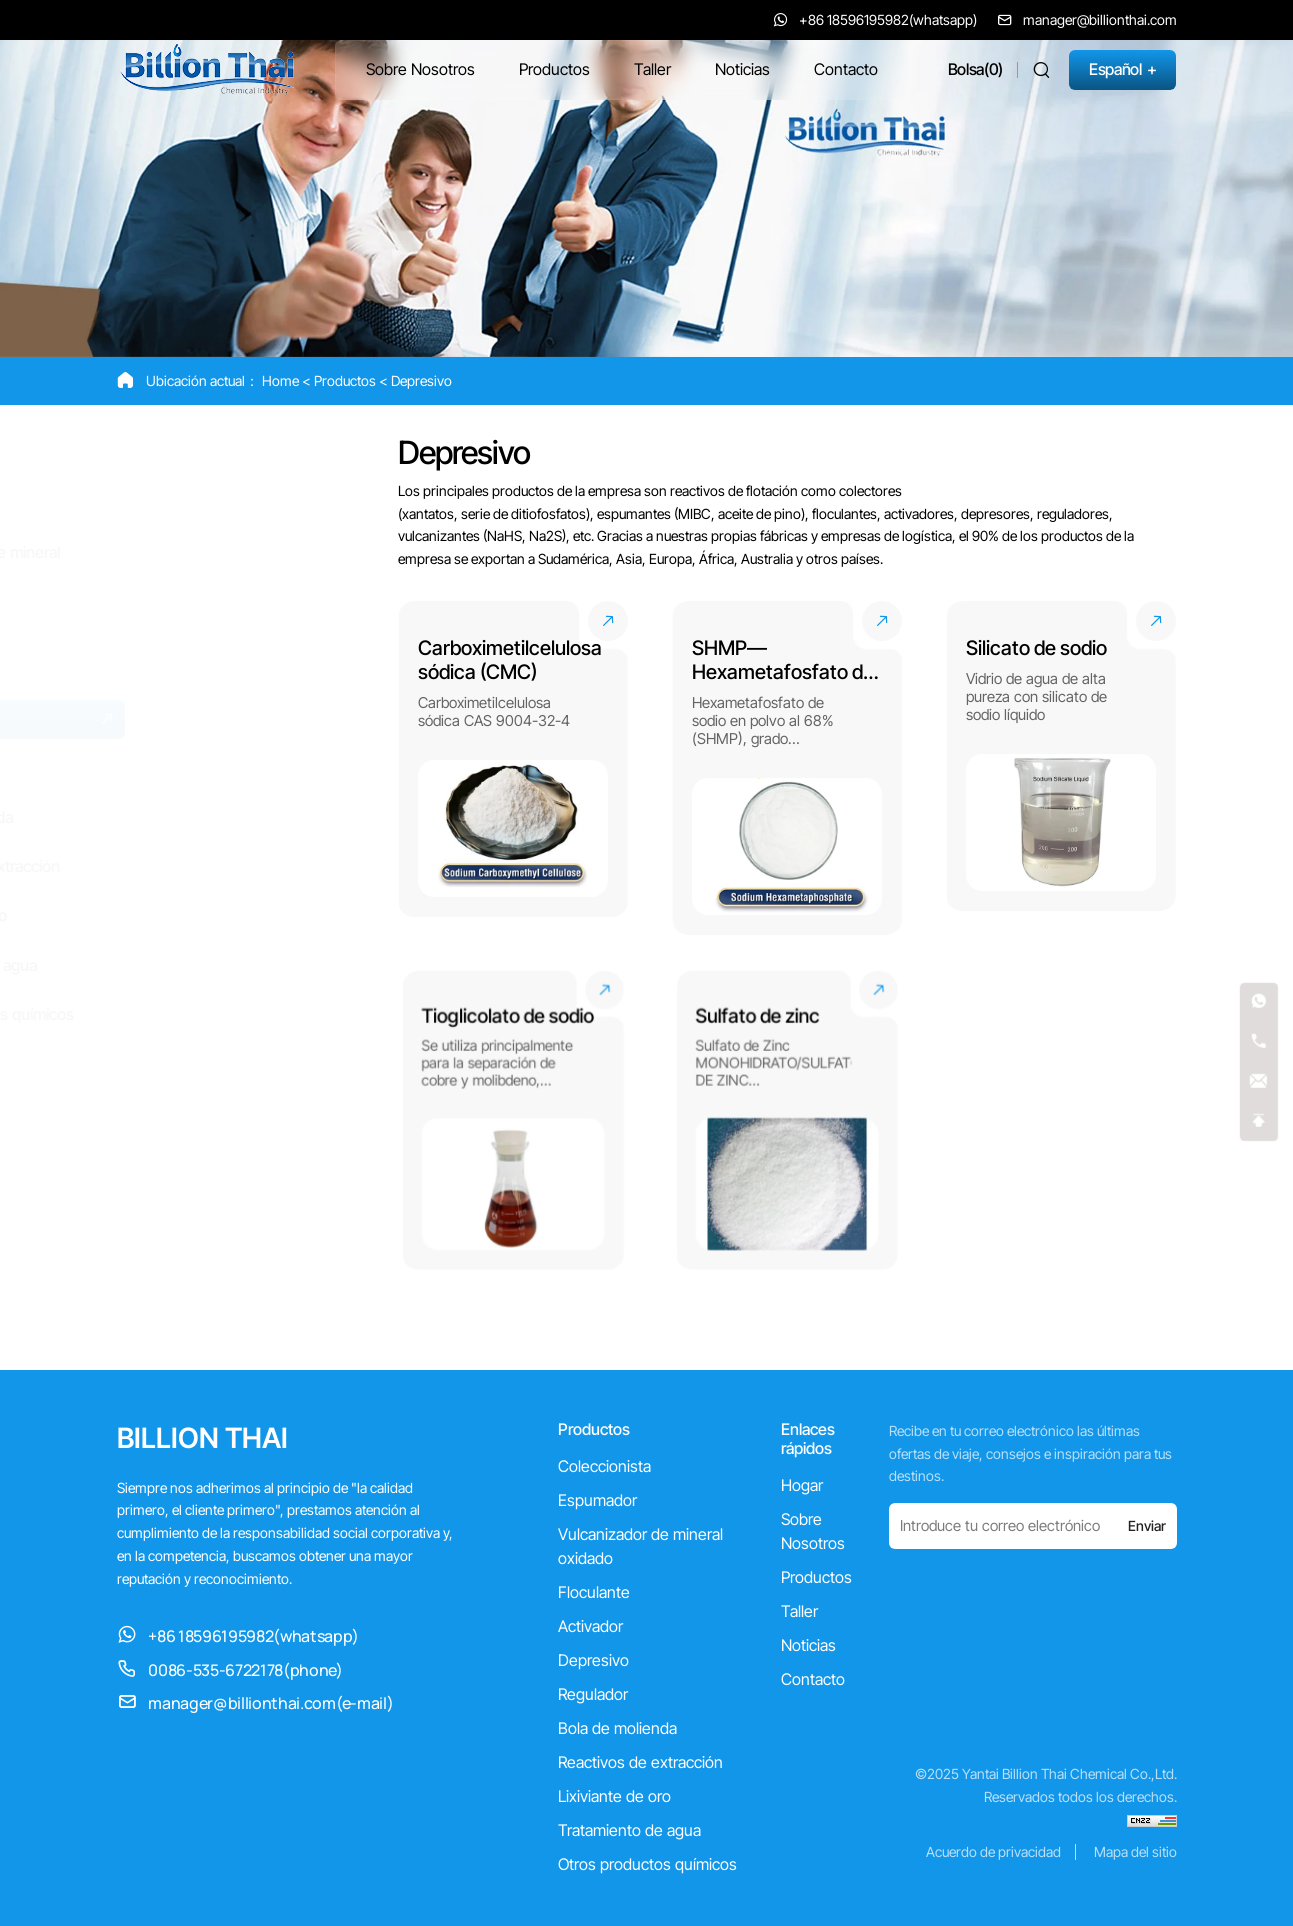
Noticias (808, 1645)
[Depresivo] (242, 719)
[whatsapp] (1259, 1002)
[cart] (975, 69)
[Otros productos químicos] (242, 1014)
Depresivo (421, 380)
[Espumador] (242, 503)
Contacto (813, 1679)
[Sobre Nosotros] (420, 70)
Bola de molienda (617, 1728)
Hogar (802, 1485)
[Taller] (652, 70)
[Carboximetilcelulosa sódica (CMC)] (513, 768)
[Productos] (554, 70)
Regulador (593, 1694)
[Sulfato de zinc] (787, 1120)
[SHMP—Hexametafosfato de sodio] (787, 768)
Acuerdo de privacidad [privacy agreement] (993, 1851)
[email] (1259, 1082)
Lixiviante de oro (614, 1796)
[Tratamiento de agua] (242, 965)
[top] (1259, 1122)
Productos (345, 380)
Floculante (594, 1592)
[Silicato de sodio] (1061, 768)
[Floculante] (242, 620)
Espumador (597, 1500)
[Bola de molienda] (242, 817)
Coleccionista (604, 1466)
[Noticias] (742, 70)
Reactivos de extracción (640, 1762)
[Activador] (242, 669)
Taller (799, 1611)
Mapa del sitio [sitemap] (1135, 1851)
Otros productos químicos (647, 1864)
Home (280, 380)
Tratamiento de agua (629, 1830)
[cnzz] (1152, 1819)
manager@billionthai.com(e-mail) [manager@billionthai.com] (270, 1703)
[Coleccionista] (242, 454)
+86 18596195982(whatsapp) (253, 1636)
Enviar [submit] (1147, 1525)
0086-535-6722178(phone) (245, 1670)
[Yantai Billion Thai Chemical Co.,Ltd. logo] (206, 68)
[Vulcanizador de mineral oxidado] (242, 562)
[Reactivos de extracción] (242, 866)
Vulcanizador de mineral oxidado (640, 1546)
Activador (590, 1626)
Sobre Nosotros (813, 1531)
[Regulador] (242, 768)
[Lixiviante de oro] (242, 915)
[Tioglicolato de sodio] (512, 1120)
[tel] (1259, 1042)
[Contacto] (846, 70)
